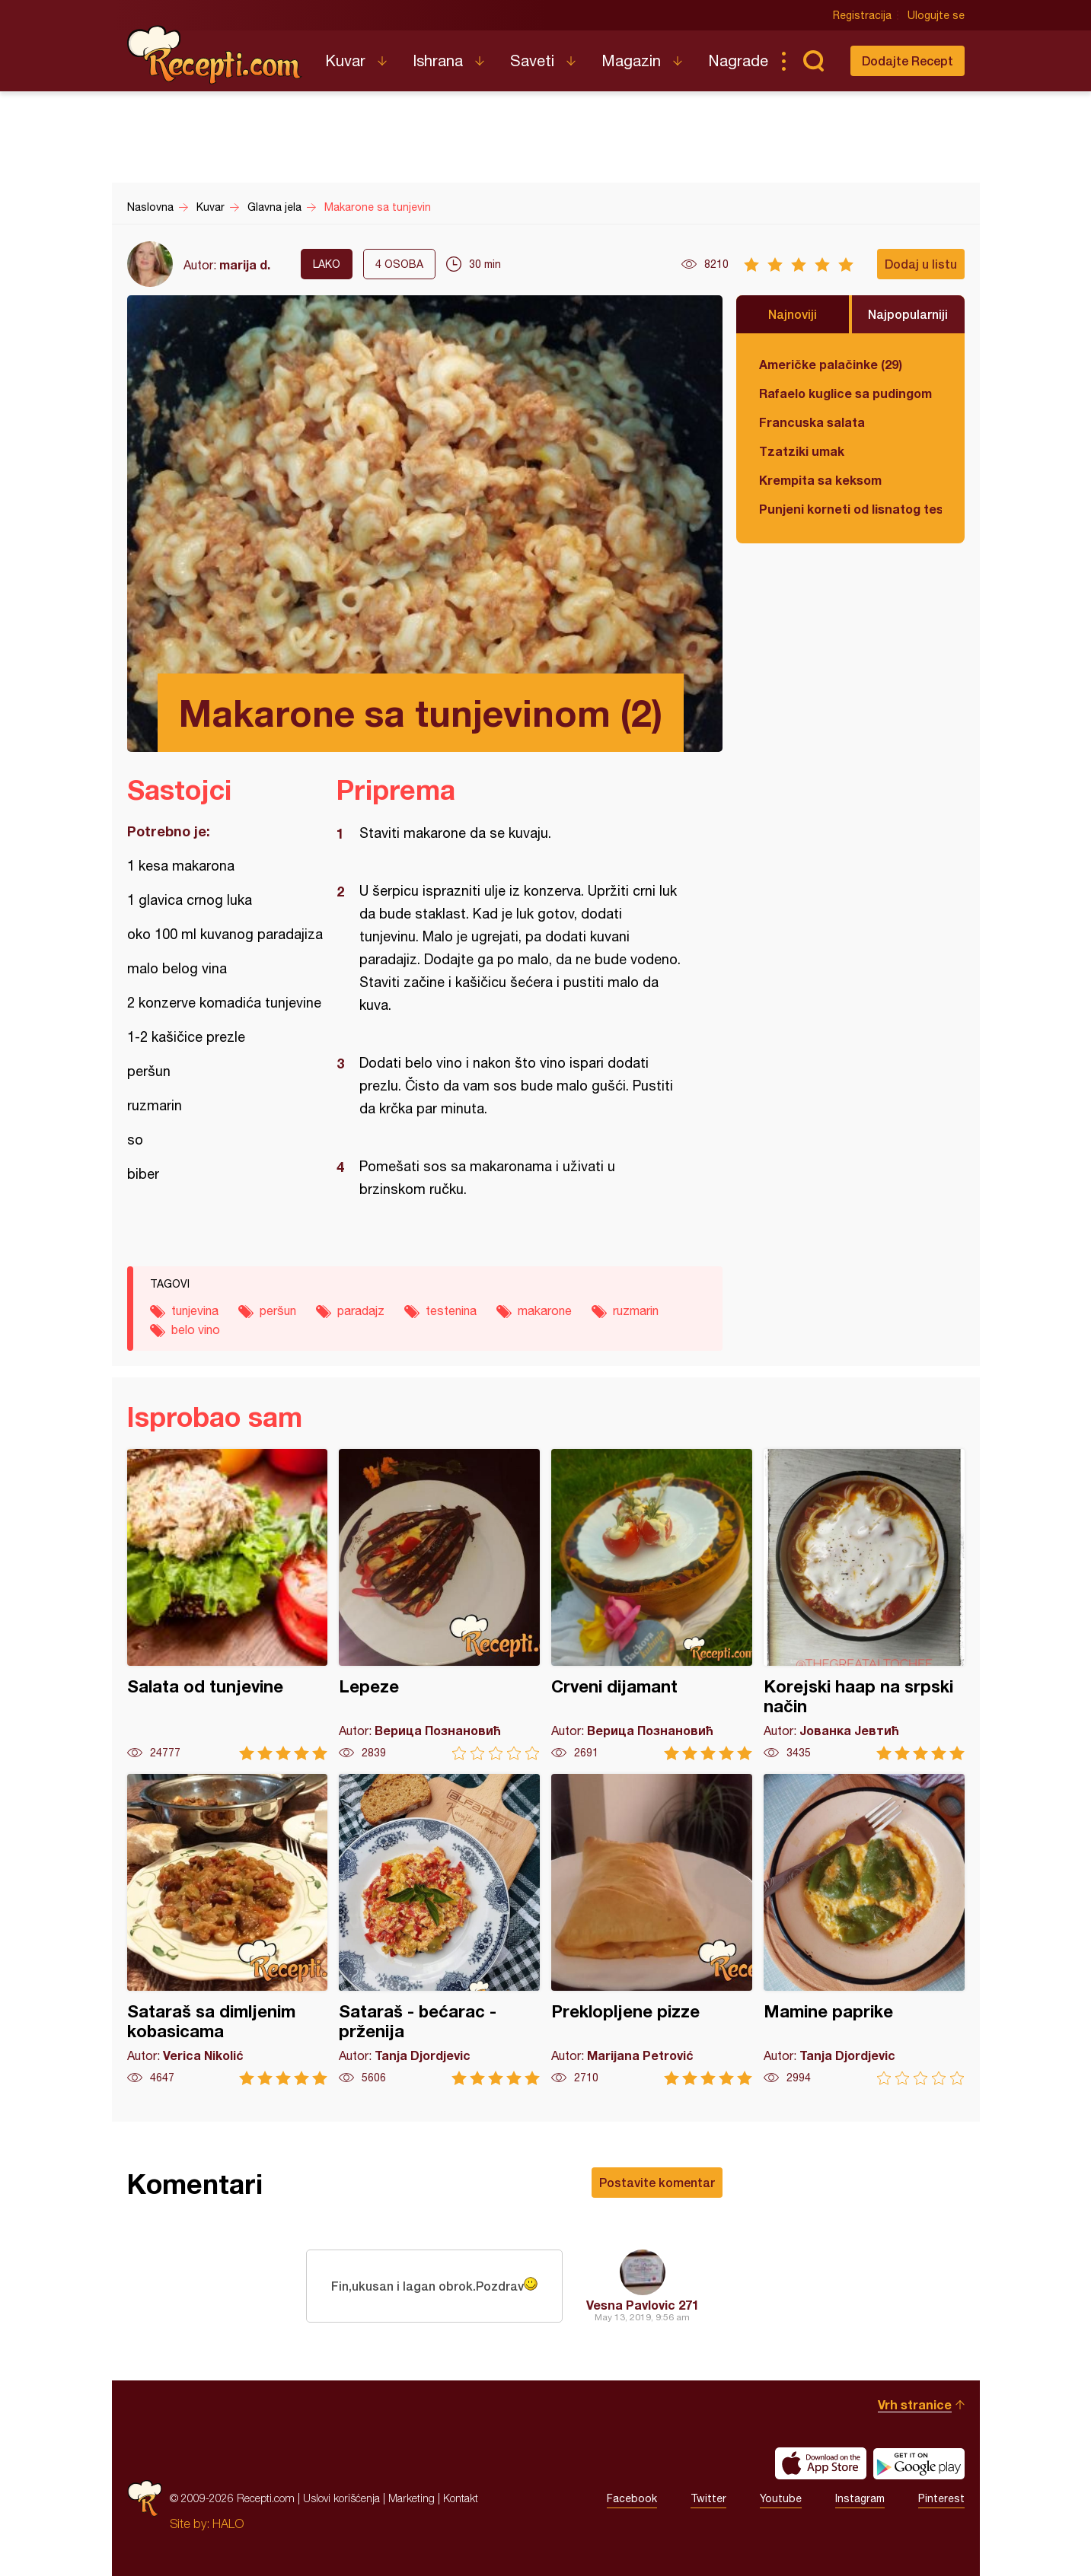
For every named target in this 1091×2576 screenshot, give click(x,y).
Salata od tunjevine (227, 1604)
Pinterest (941, 2498)
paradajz (360, 1310)
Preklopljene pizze (651, 1929)
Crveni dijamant (651, 1604)
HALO (228, 2523)
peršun (278, 1310)
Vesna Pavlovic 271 (642, 2304)
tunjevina (195, 1310)
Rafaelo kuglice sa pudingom (845, 393)
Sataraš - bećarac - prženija (439, 1929)
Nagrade (738, 60)
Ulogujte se (936, 15)
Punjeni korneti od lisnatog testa (850, 509)
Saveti (532, 60)
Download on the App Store (820, 2463)
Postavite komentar (657, 2182)
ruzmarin (636, 1310)
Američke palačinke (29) (830, 364)
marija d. (244, 264)
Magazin (631, 60)
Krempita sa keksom (820, 480)
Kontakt (460, 2498)
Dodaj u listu (921, 263)
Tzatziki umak (801, 451)
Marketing (411, 2498)
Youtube (781, 2498)
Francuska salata (812, 422)
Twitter (708, 2498)
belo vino (195, 1329)
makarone (545, 1310)
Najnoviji (792, 314)
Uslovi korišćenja (341, 2498)
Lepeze (439, 1604)
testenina (451, 1310)
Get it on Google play (919, 2463)
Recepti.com (214, 54)
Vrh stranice (915, 2404)
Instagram (860, 2498)
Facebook (632, 2498)
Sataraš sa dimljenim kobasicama (227, 1929)
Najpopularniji (908, 314)
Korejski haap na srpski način (864, 1604)
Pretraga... (814, 61)
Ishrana (438, 60)
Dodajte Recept (907, 60)
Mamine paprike (864, 1929)
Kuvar (345, 60)
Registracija (862, 15)
